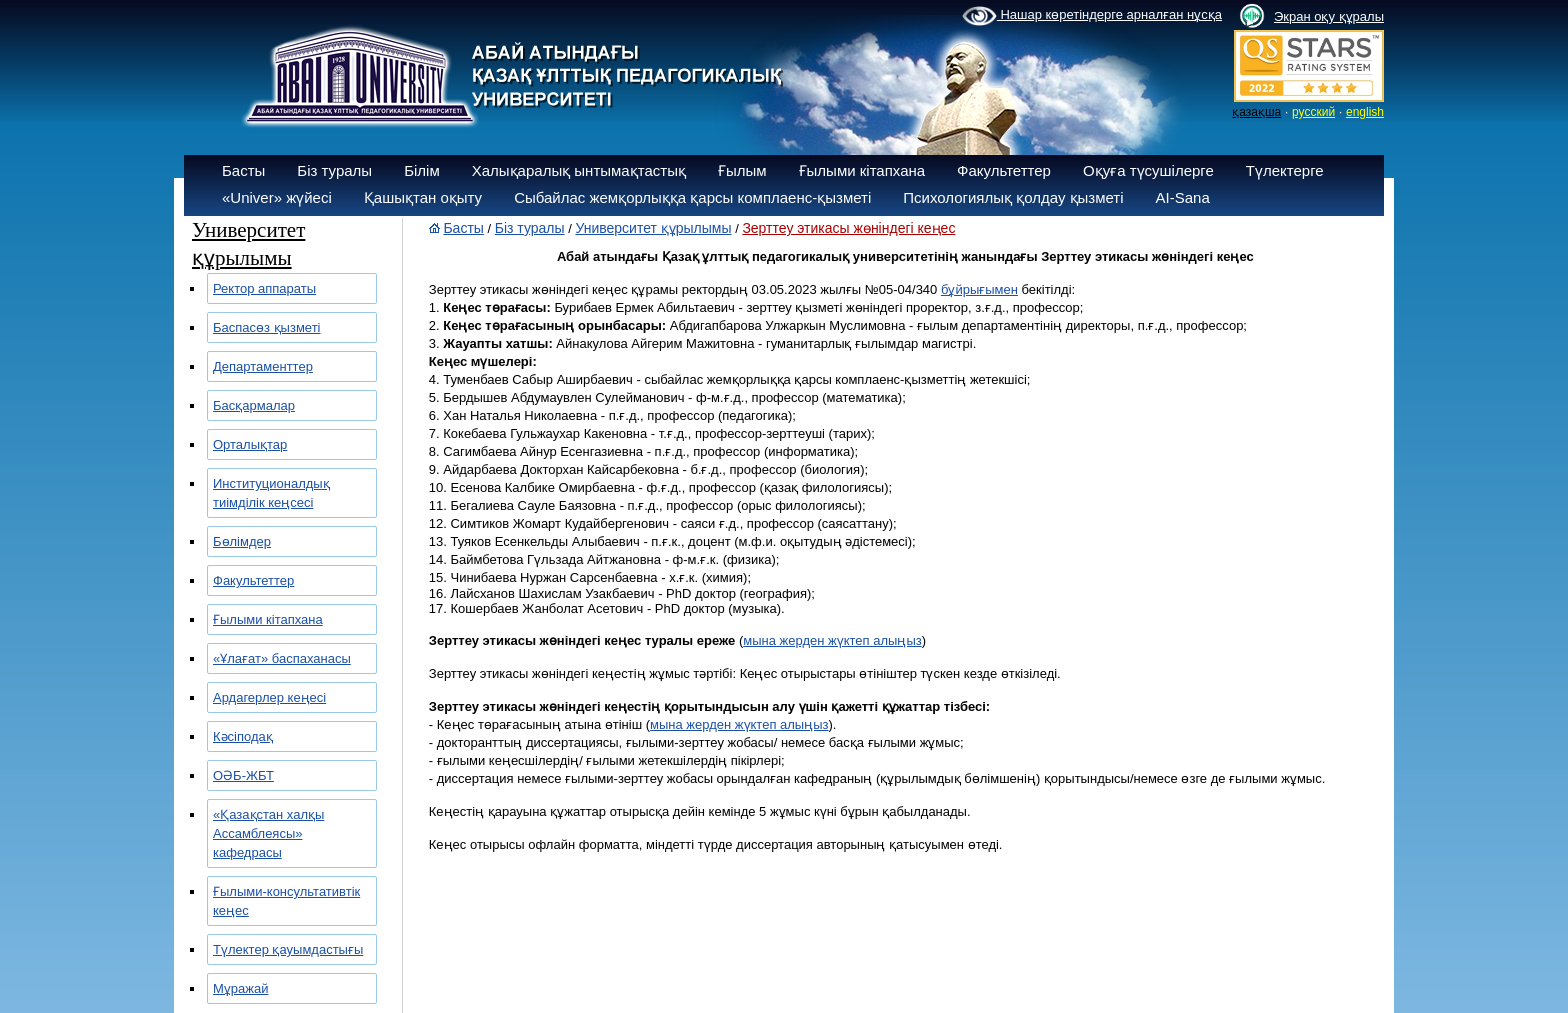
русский (1313, 112)
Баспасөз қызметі (267, 327)
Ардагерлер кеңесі (269, 697)
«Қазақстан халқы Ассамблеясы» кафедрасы (268, 833)
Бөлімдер (242, 541)
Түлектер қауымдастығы (288, 949)
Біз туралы (334, 170)
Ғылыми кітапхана (862, 170)
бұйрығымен (979, 289)
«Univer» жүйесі (277, 197)
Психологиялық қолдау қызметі (1013, 197)
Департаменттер (263, 366)
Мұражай (240, 988)
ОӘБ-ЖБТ (243, 775)
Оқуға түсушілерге (1148, 170)
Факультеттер (1004, 170)
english (1365, 112)
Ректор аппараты (264, 288)
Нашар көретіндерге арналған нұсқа (1092, 16)
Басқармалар (254, 405)
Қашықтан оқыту (423, 197)
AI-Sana (1183, 197)
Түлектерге (1285, 170)
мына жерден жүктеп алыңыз (832, 640)
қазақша (1256, 112)
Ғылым (742, 170)
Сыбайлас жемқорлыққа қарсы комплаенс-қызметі (692, 197)
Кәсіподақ (243, 736)
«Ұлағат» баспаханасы (282, 658)
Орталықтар (250, 444)
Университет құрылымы (653, 228)
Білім (422, 170)
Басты (243, 170)
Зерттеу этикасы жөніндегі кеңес (848, 228)
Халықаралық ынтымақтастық (579, 170)
